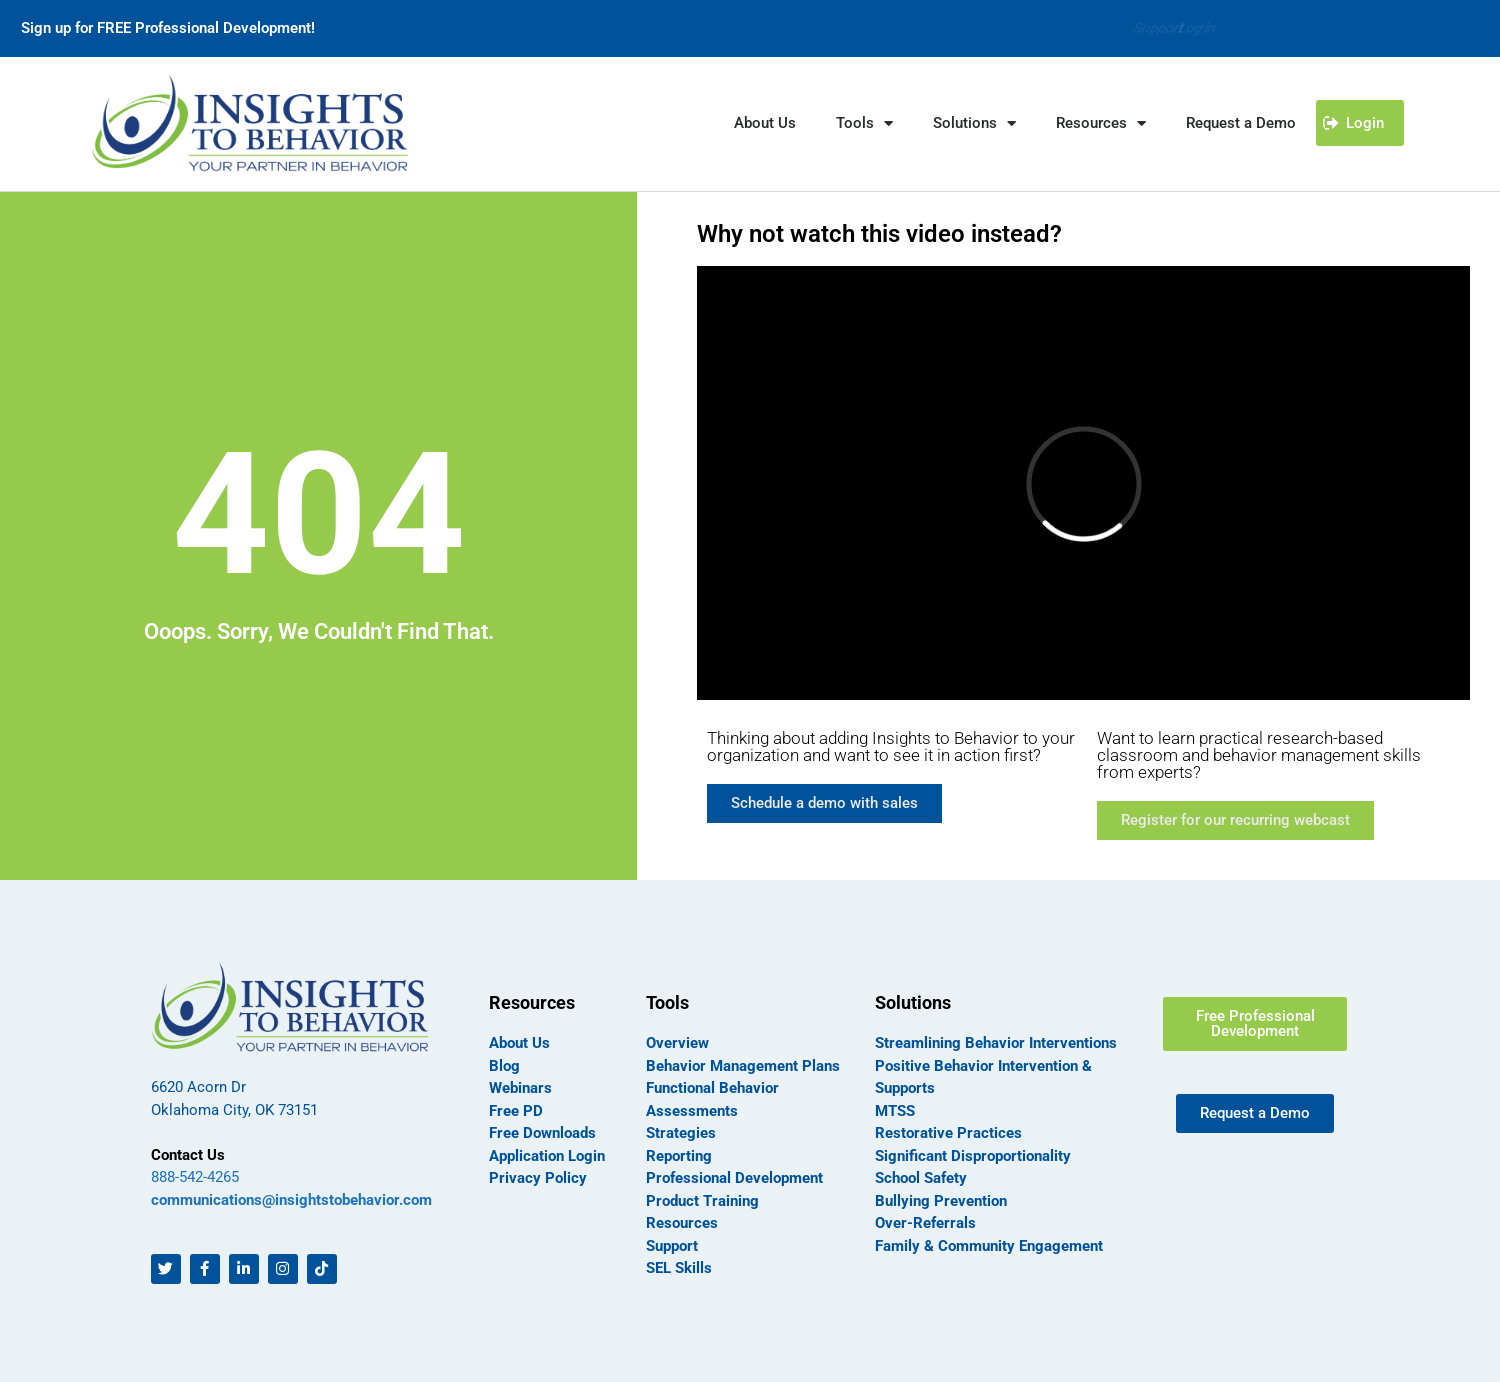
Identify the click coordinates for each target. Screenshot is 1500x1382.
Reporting (679, 1156)
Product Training (702, 1201)
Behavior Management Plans (743, 1066)
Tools (864, 123)
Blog (504, 1066)
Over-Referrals (925, 1223)
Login (1195, 28)
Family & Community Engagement (989, 1246)
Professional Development (734, 1178)
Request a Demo (1241, 123)
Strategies (681, 1133)
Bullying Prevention (941, 1201)
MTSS (895, 1111)
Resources (1101, 123)
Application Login (547, 1156)
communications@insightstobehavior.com (291, 1200)
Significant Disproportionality (973, 1156)
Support (1116, 28)
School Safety (921, 1178)
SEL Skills (679, 1268)
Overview (677, 1043)
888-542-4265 (195, 1177)
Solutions (974, 123)
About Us (765, 123)
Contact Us (188, 1155)
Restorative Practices (948, 1133)
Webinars (520, 1088)
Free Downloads (542, 1133)
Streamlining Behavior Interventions (996, 1043)
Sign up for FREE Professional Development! (168, 28)
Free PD (516, 1111)
